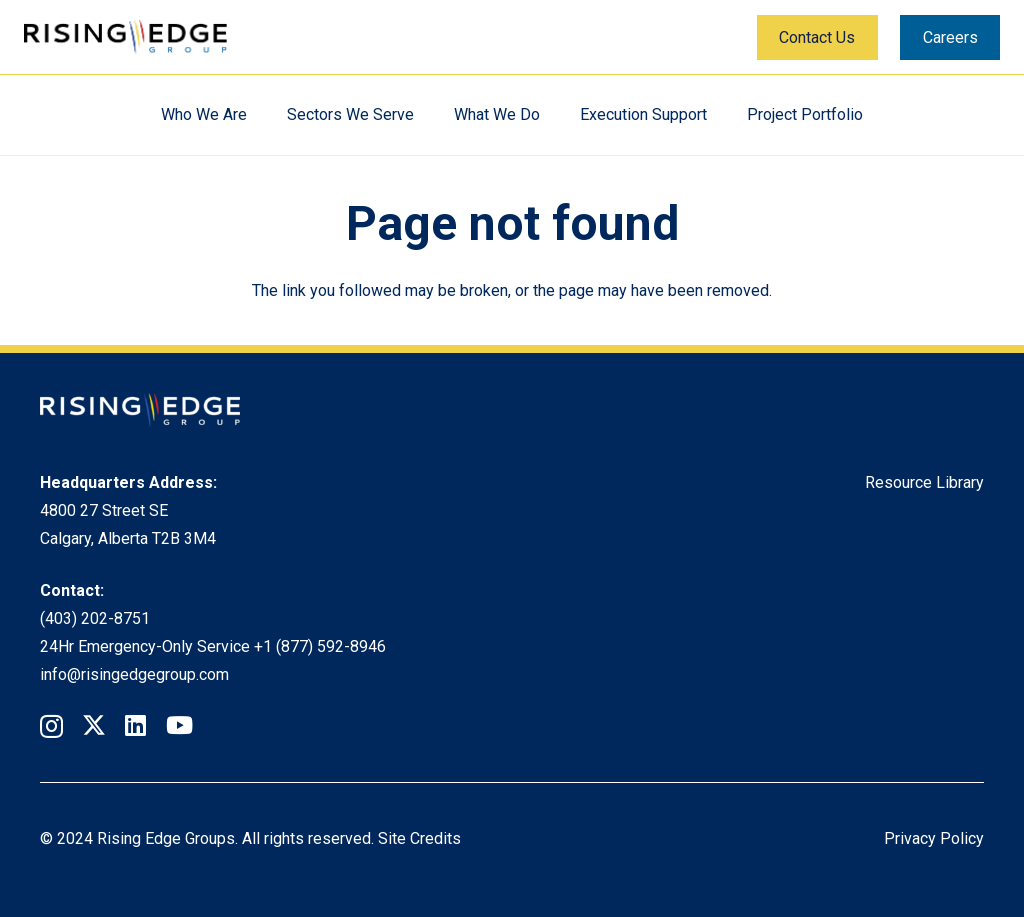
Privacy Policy (934, 838)
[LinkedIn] (135, 725)
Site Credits (419, 838)
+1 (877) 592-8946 (320, 646)
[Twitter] (94, 725)
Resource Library (924, 482)
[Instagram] (51, 726)
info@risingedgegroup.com (134, 674)
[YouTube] (179, 725)
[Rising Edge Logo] (125, 37)
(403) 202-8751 (95, 618)
